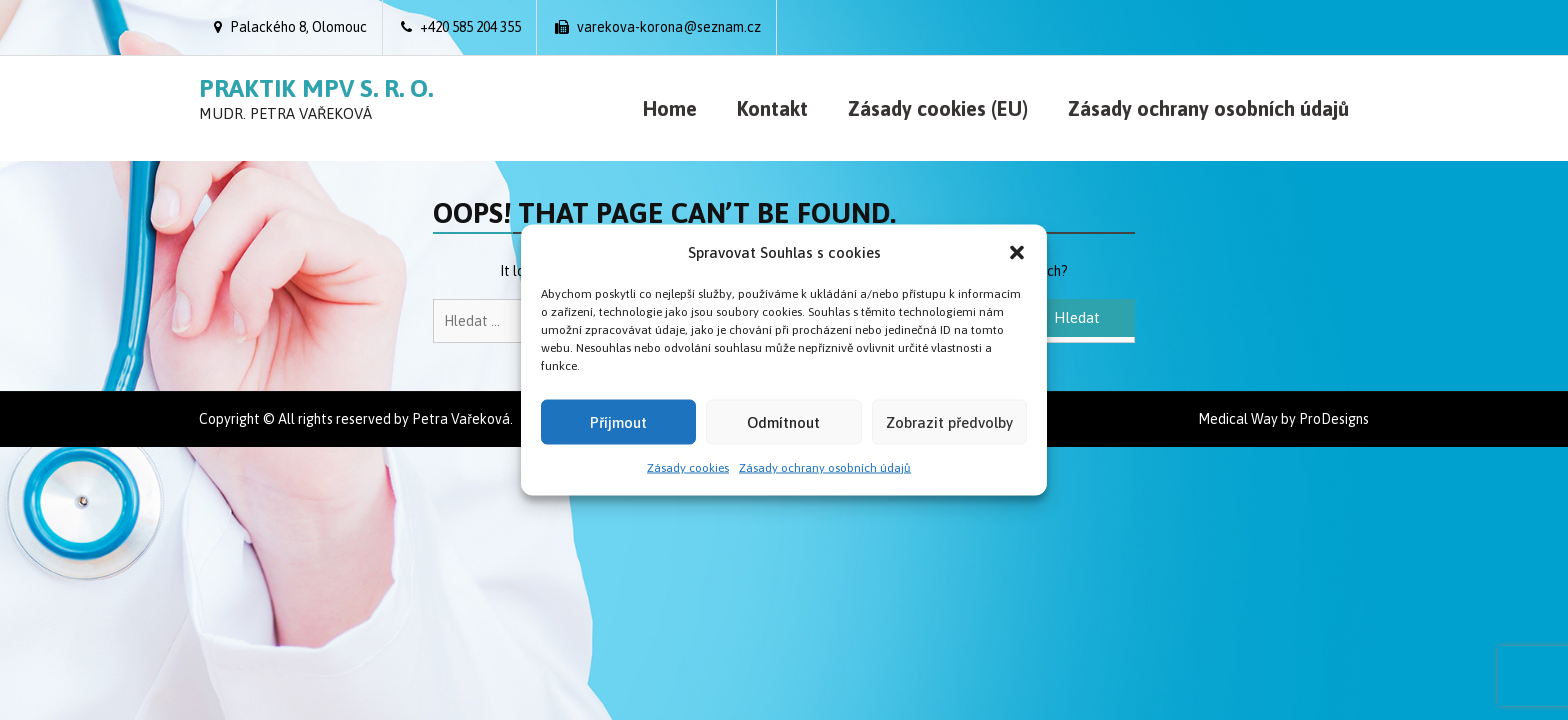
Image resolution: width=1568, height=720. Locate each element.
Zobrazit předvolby (949, 421)
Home (670, 108)
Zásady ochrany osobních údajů (825, 468)
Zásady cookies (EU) (938, 108)
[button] (1017, 252)
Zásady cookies (688, 468)
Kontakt (772, 108)
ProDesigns (1334, 419)
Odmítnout (783, 421)
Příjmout (618, 421)
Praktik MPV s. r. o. (316, 88)
